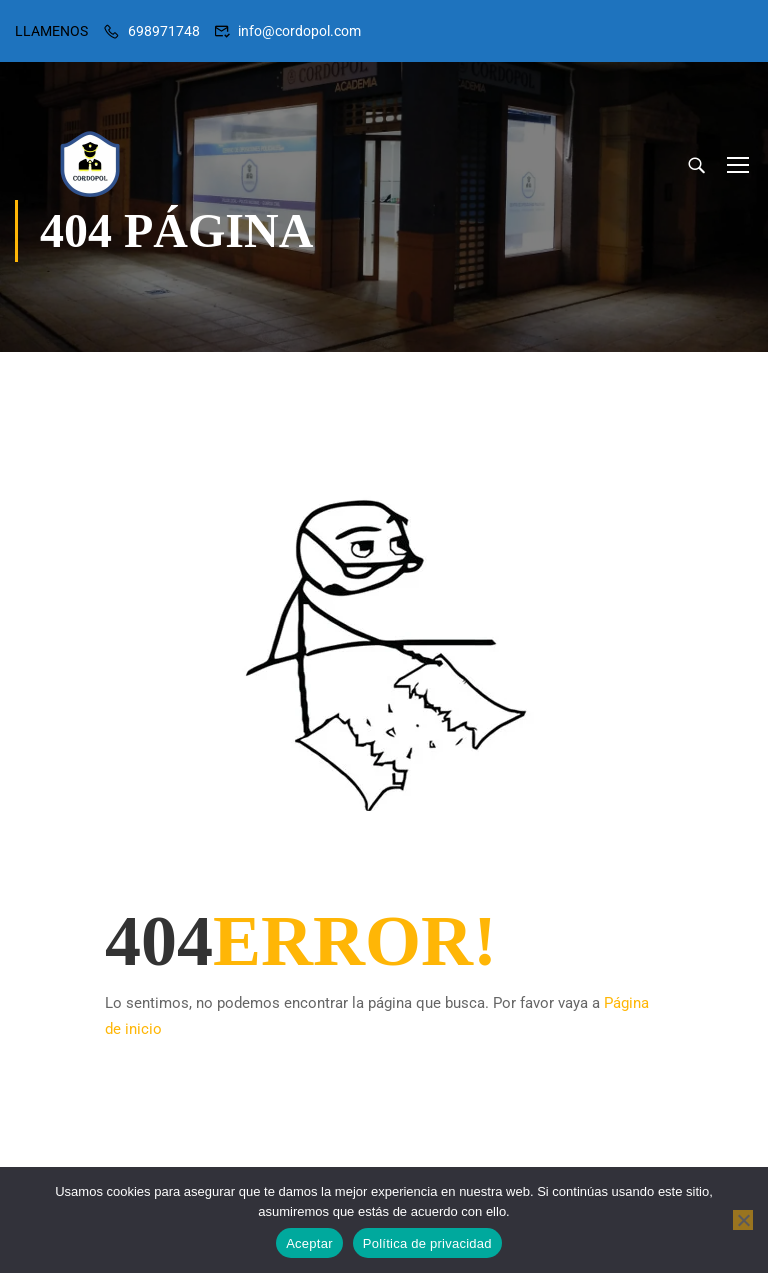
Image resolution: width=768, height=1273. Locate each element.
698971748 (164, 31)
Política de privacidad (427, 1243)
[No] (743, 1220)
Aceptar (309, 1243)
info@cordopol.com (299, 31)
